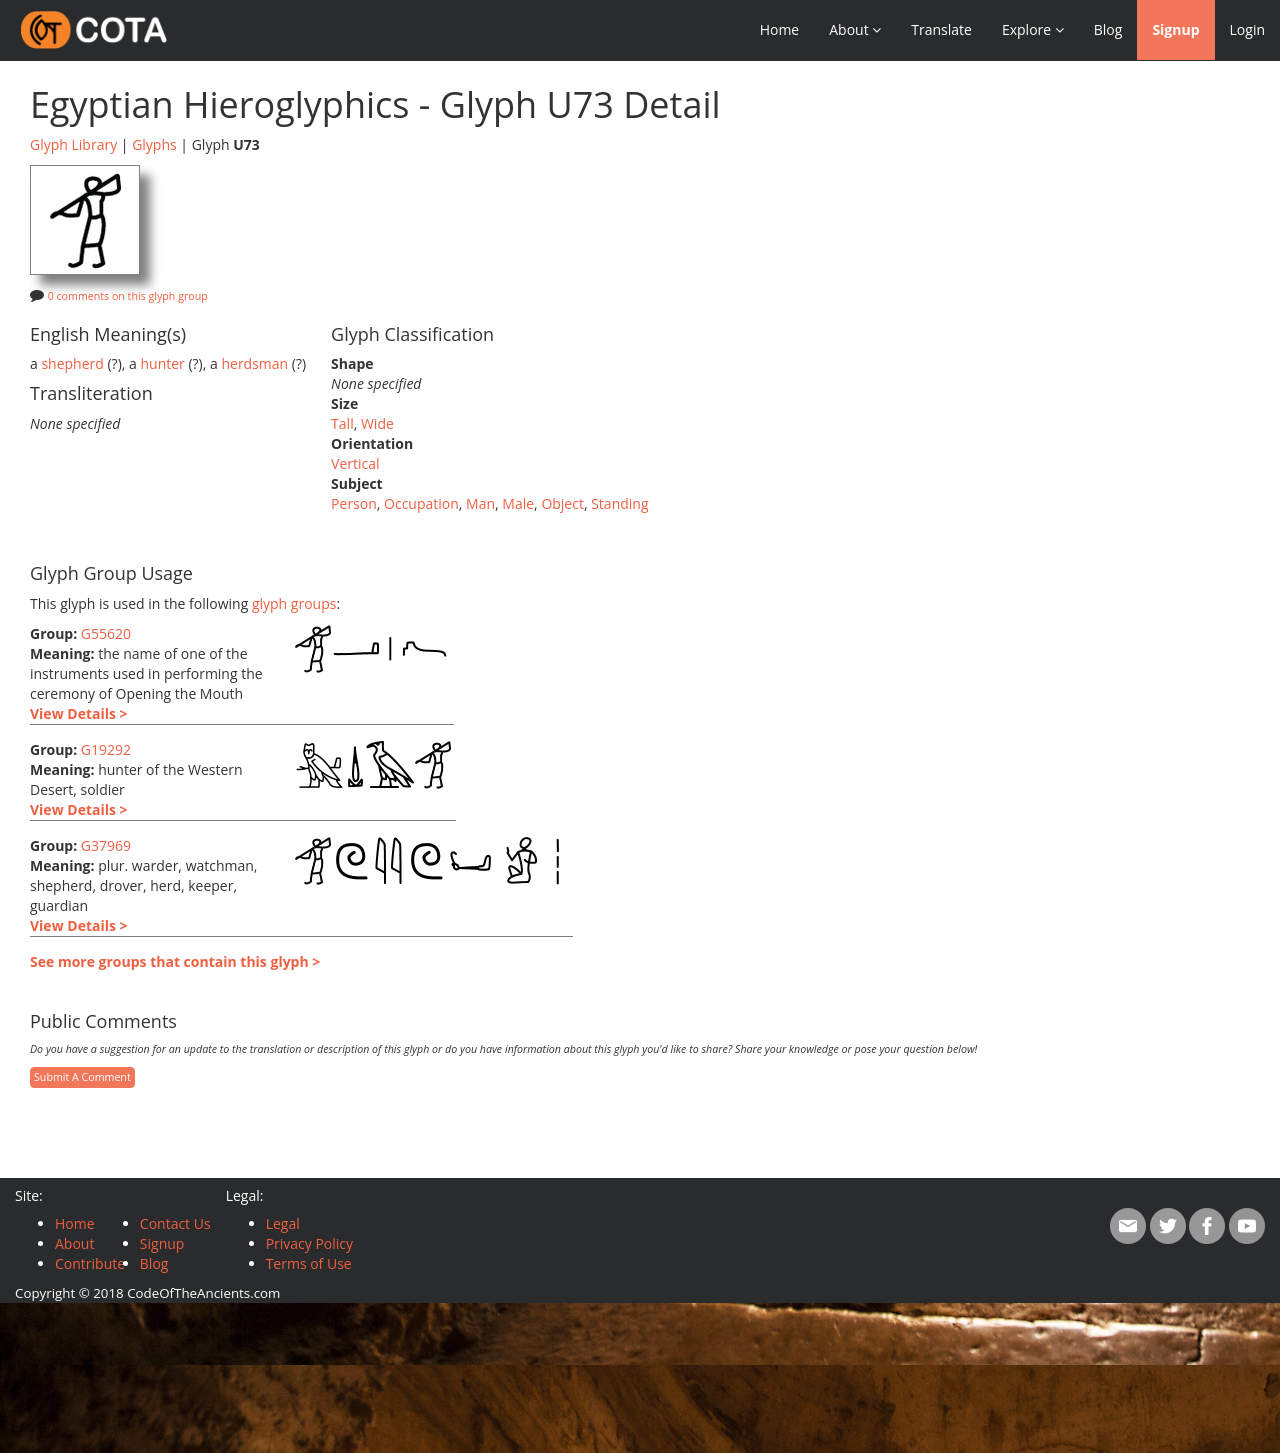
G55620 (106, 633)
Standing (619, 503)
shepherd (72, 363)
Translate (941, 29)
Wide (377, 423)
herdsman (254, 363)
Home (780, 29)
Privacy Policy (309, 1243)
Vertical (355, 463)
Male (518, 503)
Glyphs (154, 144)
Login (1247, 29)
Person (354, 503)
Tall (342, 423)
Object (562, 503)
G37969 (106, 845)
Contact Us (175, 1223)
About (74, 1243)
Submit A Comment (82, 1077)
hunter (162, 363)
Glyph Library (73, 144)
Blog (1108, 29)
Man (480, 503)
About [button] (855, 29)
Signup (1175, 29)
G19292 (106, 749)
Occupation (421, 503)
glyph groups (294, 603)
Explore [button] (1033, 29)
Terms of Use (309, 1263)
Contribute (90, 1263)
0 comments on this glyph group (128, 296)
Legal (283, 1223)
